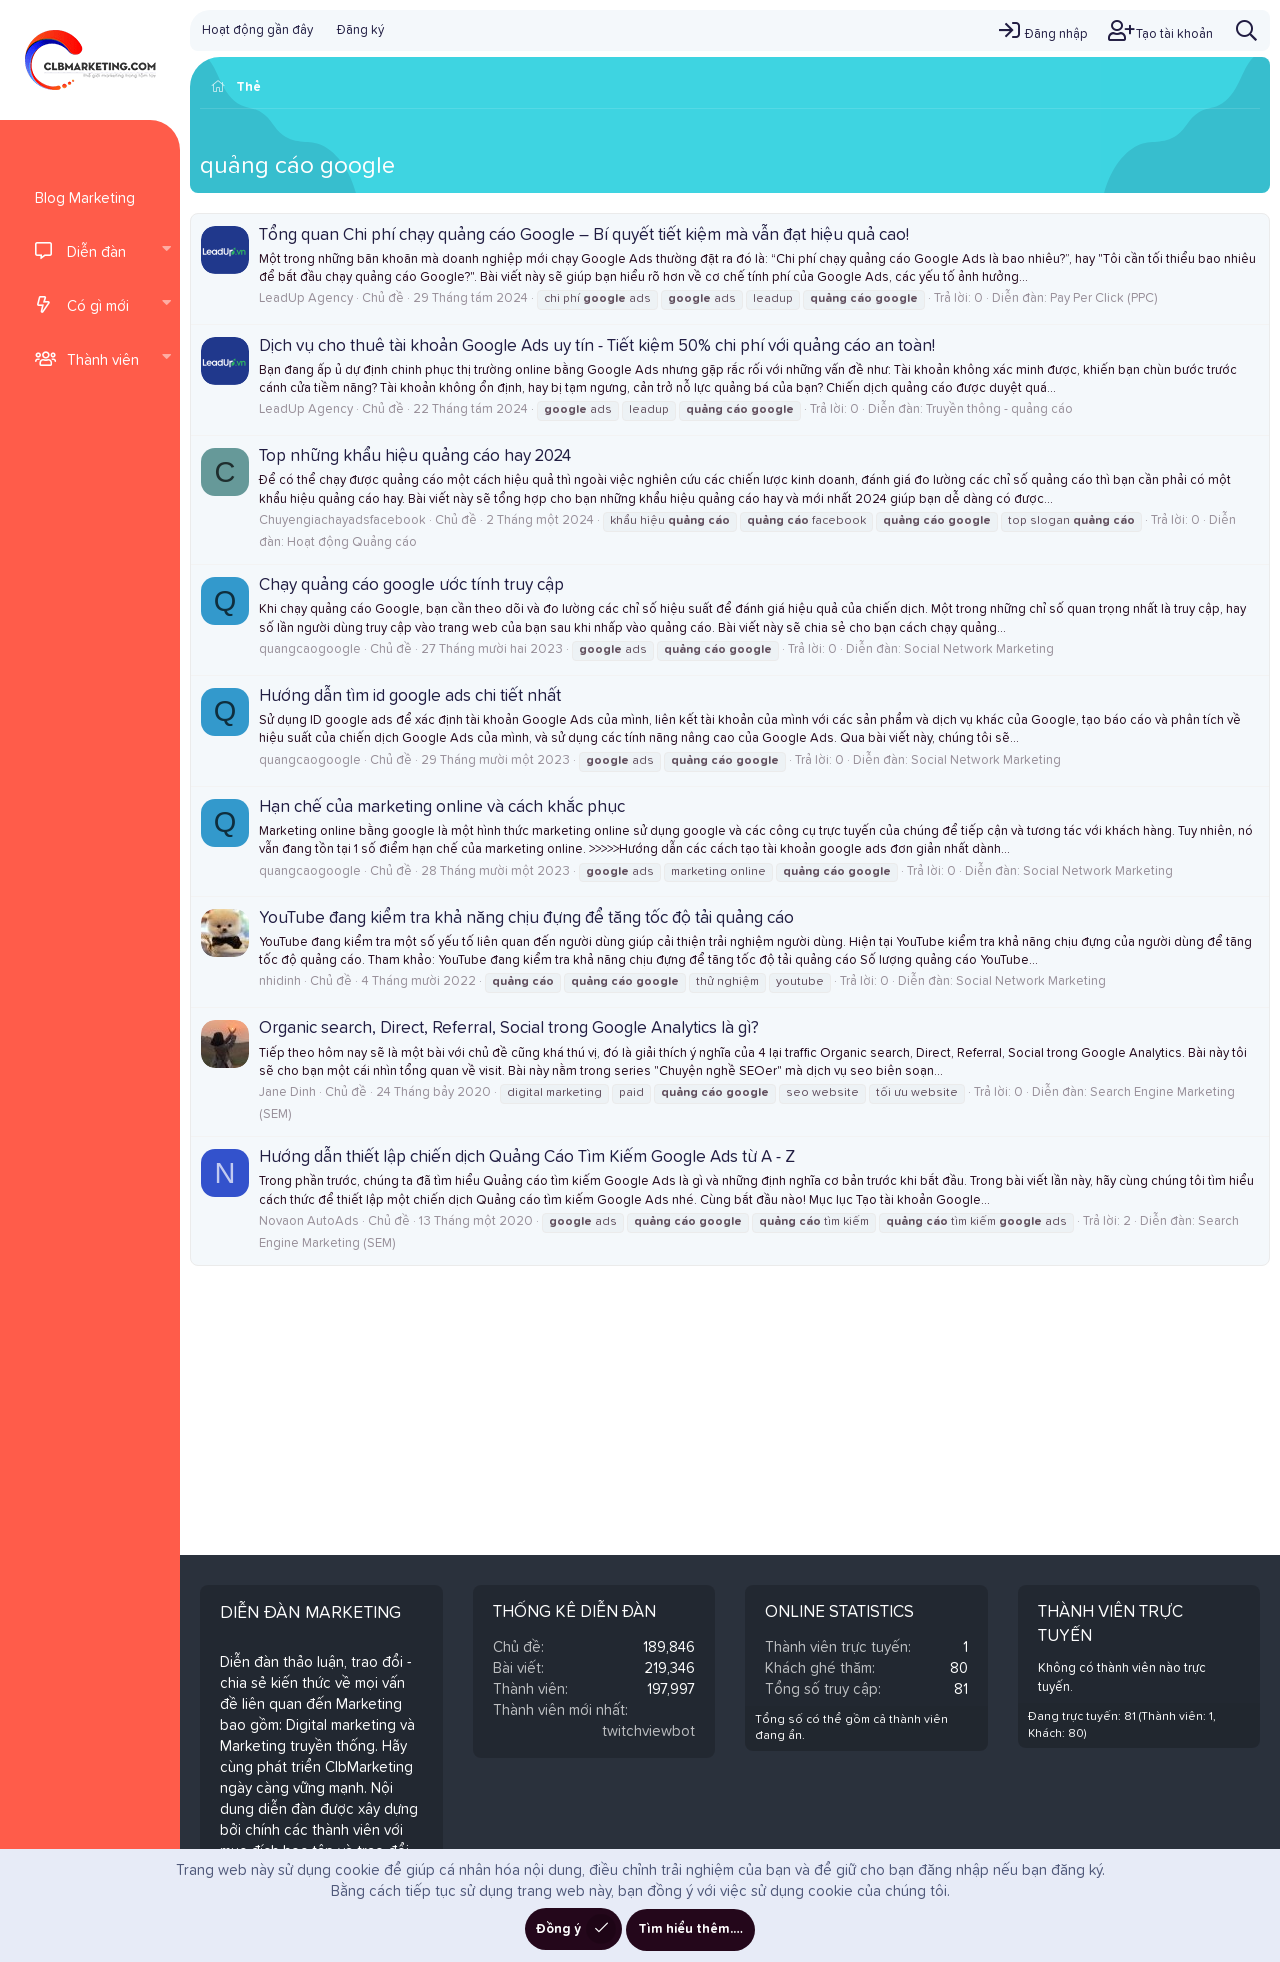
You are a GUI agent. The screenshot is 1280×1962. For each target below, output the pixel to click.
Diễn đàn (96, 252)
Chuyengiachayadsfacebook (342, 520)
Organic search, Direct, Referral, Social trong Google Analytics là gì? (509, 1028)
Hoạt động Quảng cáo (352, 542)
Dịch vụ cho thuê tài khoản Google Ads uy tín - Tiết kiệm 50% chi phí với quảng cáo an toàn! (597, 346)
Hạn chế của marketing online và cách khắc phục (442, 807)
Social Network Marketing (979, 649)
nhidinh (280, 981)
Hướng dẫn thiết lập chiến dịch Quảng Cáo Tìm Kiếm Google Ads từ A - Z (527, 1157)
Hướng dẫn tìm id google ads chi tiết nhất (410, 696)
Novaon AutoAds (309, 1221)
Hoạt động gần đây (257, 30)
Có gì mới (98, 306)
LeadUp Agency (306, 298)
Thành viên (103, 360)
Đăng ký (360, 30)
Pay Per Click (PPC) (1103, 298)
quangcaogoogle (310, 649)
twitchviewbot (648, 1731)
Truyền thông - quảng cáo (999, 409)
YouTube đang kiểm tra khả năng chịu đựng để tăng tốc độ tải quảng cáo (526, 918)
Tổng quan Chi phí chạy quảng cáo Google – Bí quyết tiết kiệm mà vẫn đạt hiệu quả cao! (584, 235)
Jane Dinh (287, 1092)
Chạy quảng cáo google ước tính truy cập (411, 585)
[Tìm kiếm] (1246, 30)
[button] (166, 251)
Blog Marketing (85, 198)
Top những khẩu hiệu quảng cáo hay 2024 (415, 456)
